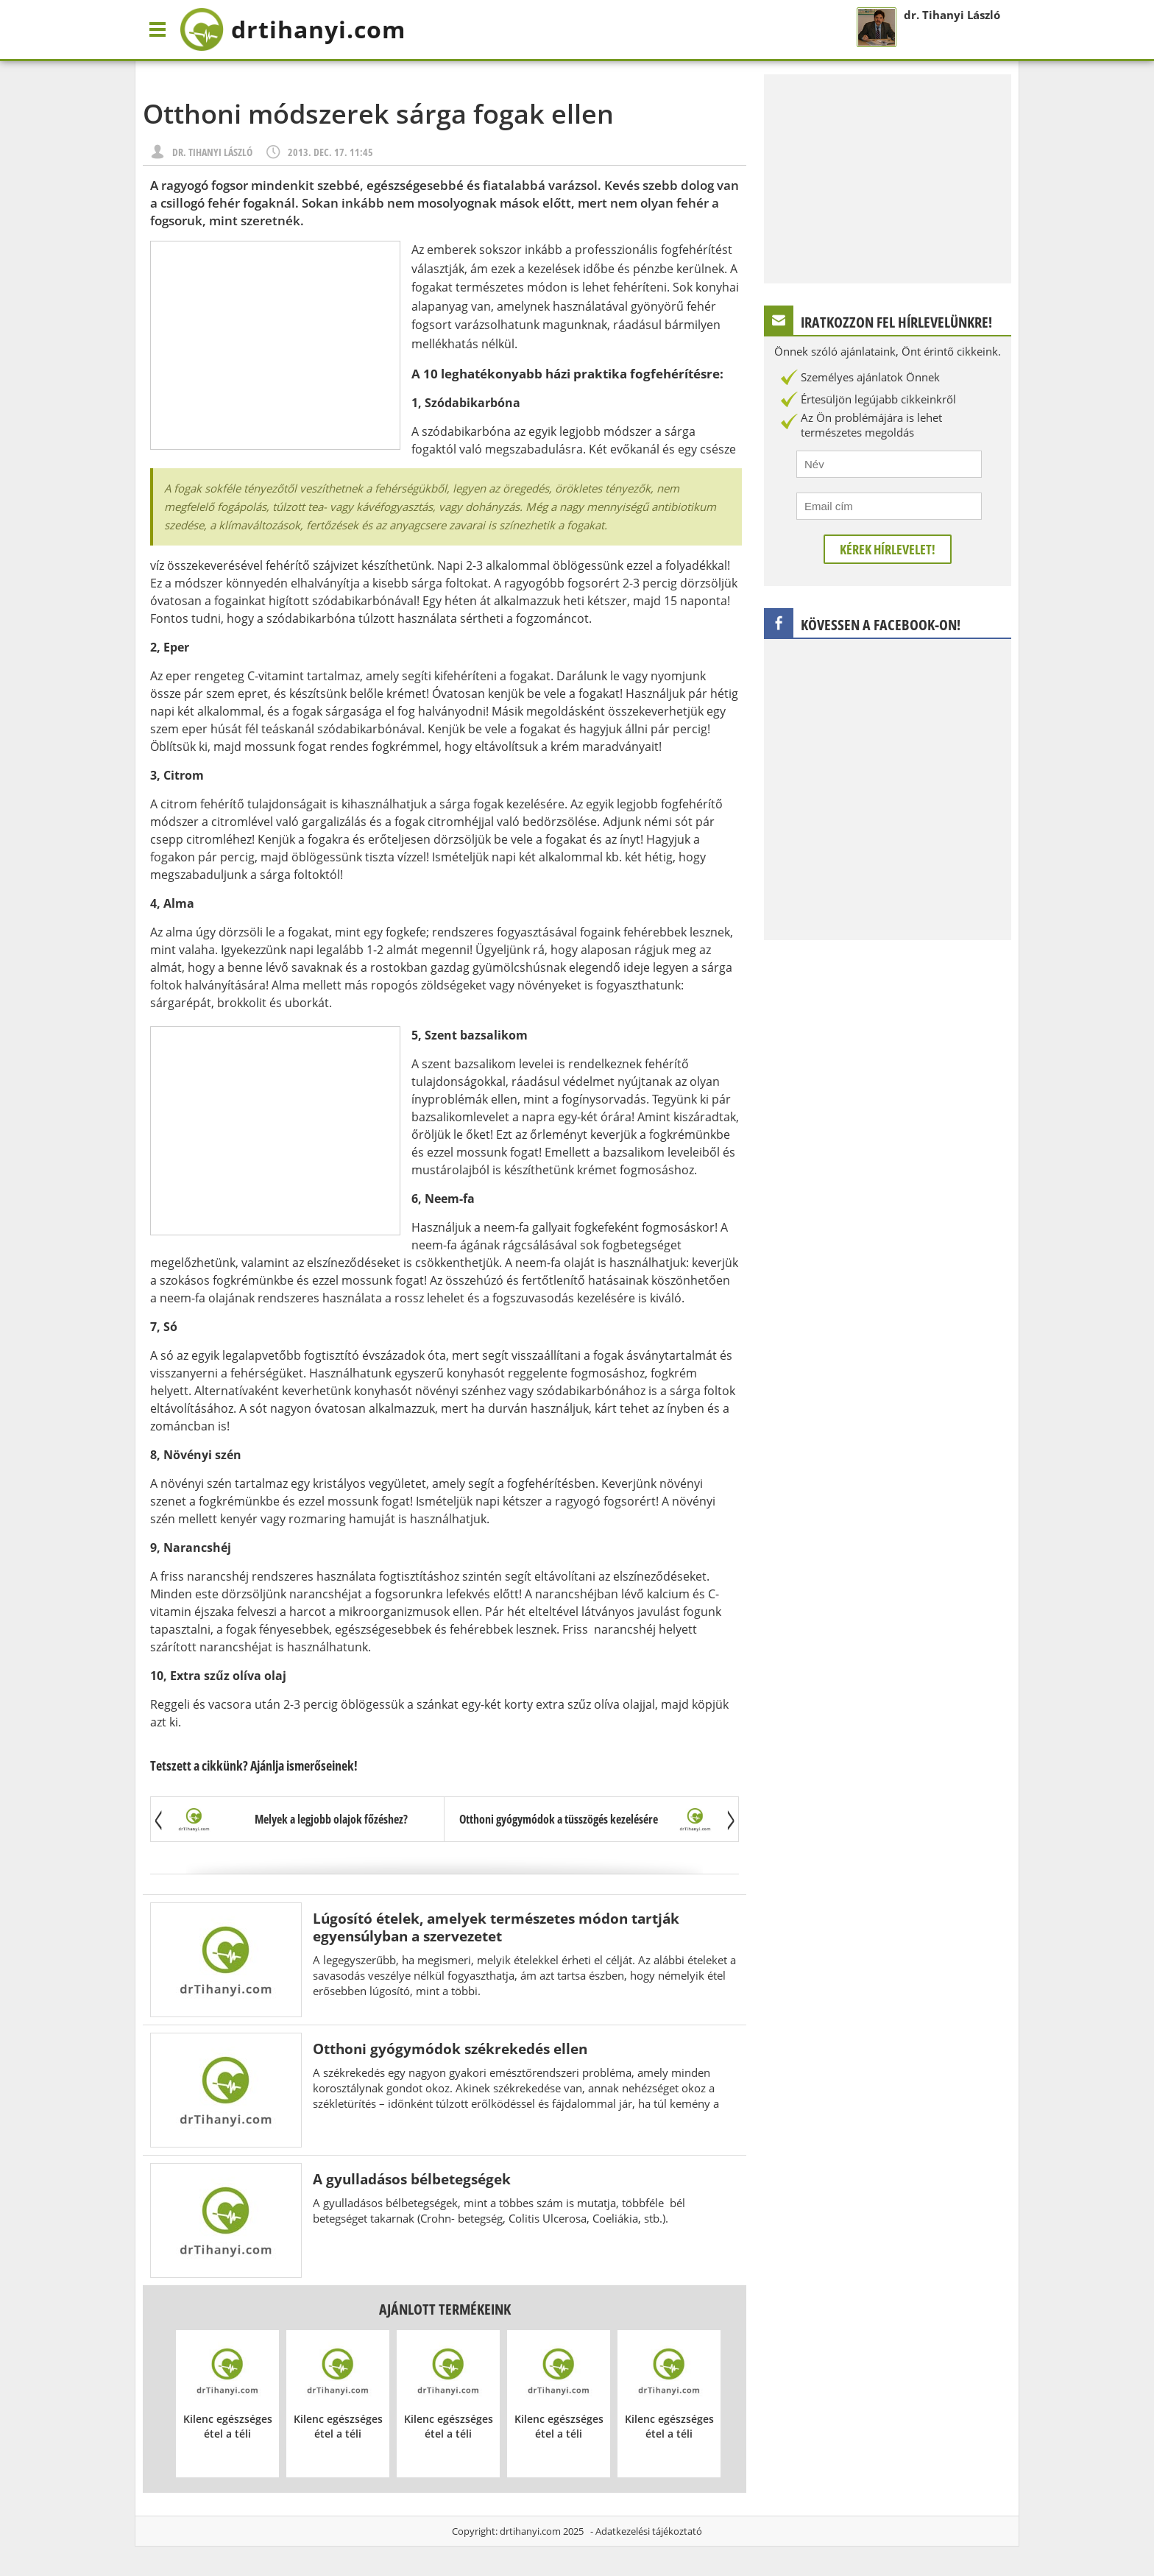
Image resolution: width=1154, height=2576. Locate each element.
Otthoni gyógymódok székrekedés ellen (450, 2048)
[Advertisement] (275, 345)
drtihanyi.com (530, 2531)
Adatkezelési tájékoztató (648, 2531)
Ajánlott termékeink (445, 2309)
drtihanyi (293, 29)
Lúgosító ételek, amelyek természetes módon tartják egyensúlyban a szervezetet (496, 1927)
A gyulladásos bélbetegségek (412, 2179)
